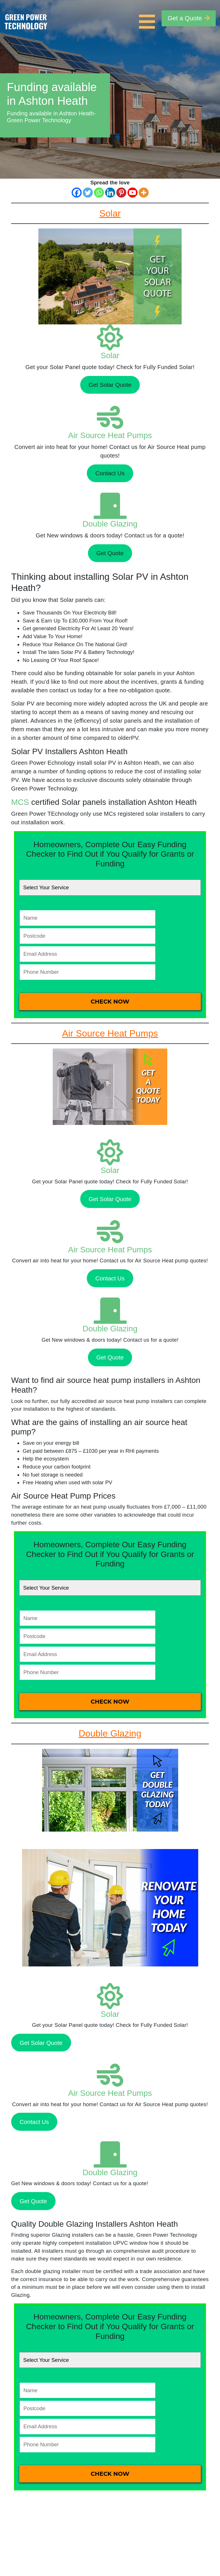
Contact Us (110, 473)
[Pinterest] (121, 193)
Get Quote (109, 553)
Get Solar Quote (110, 384)
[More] (144, 193)
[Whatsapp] (99, 193)
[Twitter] (88, 193)
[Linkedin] (110, 193)
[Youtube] (132, 193)
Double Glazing (109, 523)
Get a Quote (189, 18)
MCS (20, 802)
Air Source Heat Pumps (110, 435)
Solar (110, 355)
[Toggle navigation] (148, 18)
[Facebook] (77, 193)
